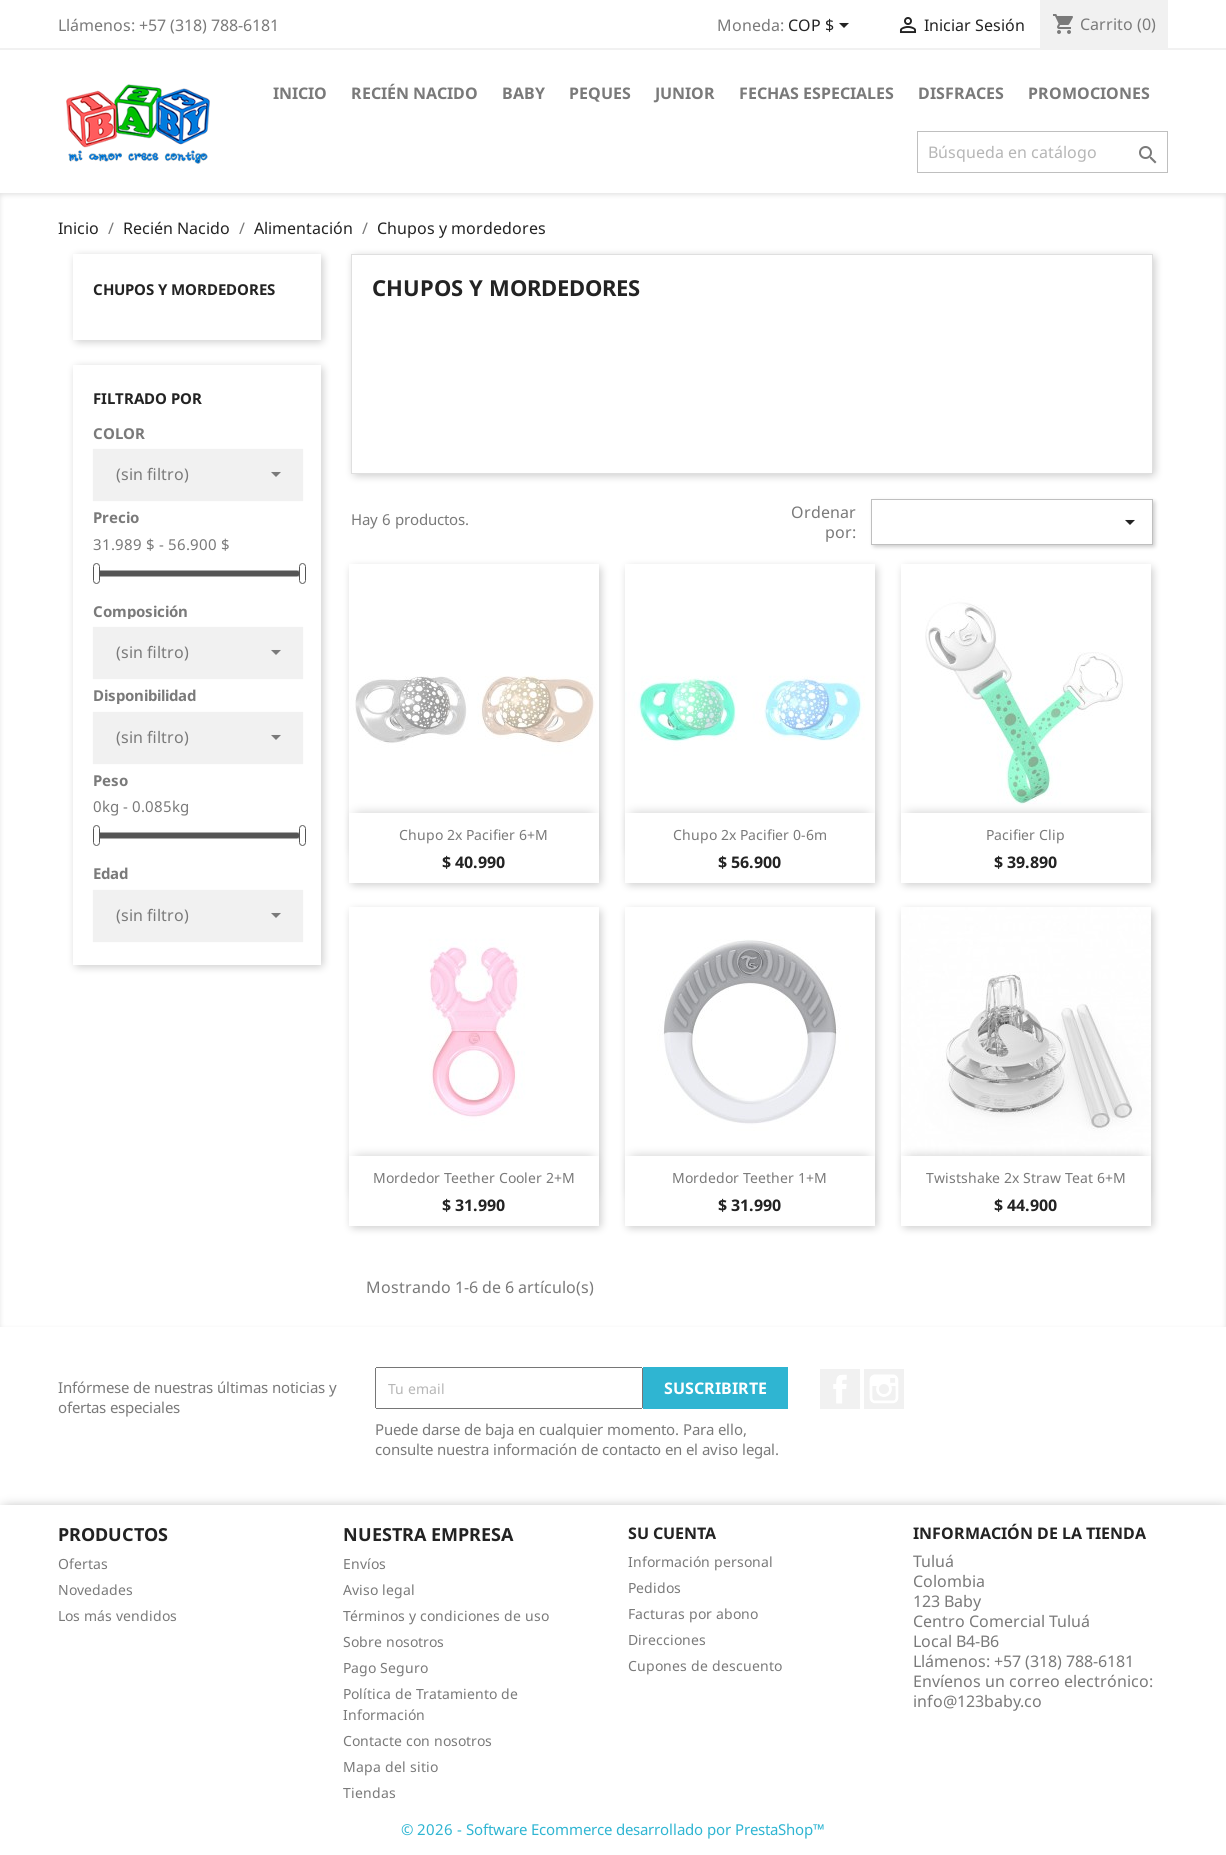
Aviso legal (379, 1589)
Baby (523, 93)
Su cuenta (672, 1533)
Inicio (300, 93)
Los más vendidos (117, 1615)
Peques (600, 93)
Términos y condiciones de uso (446, 1615)
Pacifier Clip (1025, 834)
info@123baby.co (977, 1701)
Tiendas (369, 1792)
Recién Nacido (414, 93)
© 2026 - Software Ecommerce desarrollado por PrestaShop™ (613, 1829)
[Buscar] (1042, 152)
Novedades (95, 1589)
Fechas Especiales (816, 93)
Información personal (700, 1561)
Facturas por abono (693, 1613)
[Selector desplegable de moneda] (822, 27)
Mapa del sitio (390, 1766)
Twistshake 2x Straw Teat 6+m (1026, 1177)
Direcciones (667, 1639)
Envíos (364, 1563)
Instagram (884, 1389)
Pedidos (654, 1587)
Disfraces (961, 93)
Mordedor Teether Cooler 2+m (474, 1177)
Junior (685, 93)
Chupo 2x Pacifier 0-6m (750, 834)
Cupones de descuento (705, 1665)
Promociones (1089, 93)
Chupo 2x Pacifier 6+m (473, 834)
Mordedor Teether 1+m (749, 1177)
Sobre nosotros (393, 1641)
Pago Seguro (385, 1667)
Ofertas (83, 1563)
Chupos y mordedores (184, 289)
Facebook (840, 1389)
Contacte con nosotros (417, 1740)
